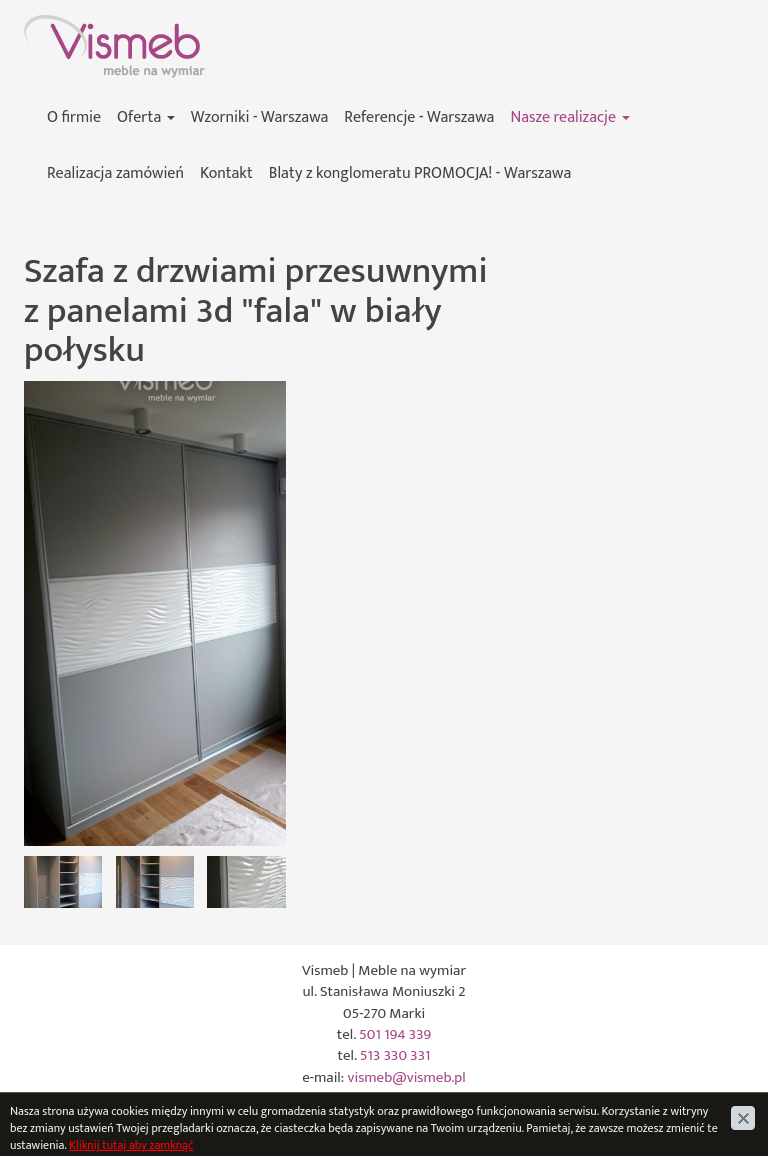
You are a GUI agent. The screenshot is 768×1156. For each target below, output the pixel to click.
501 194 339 (395, 1034)
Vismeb (47, 25)
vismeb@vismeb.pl (407, 1077)
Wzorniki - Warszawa (260, 117)
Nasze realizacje (569, 117)
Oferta (146, 117)
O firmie (74, 117)
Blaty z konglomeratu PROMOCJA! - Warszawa (420, 173)
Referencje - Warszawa (419, 117)
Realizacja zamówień (115, 173)
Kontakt (226, 173)
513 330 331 (395, 1055)
